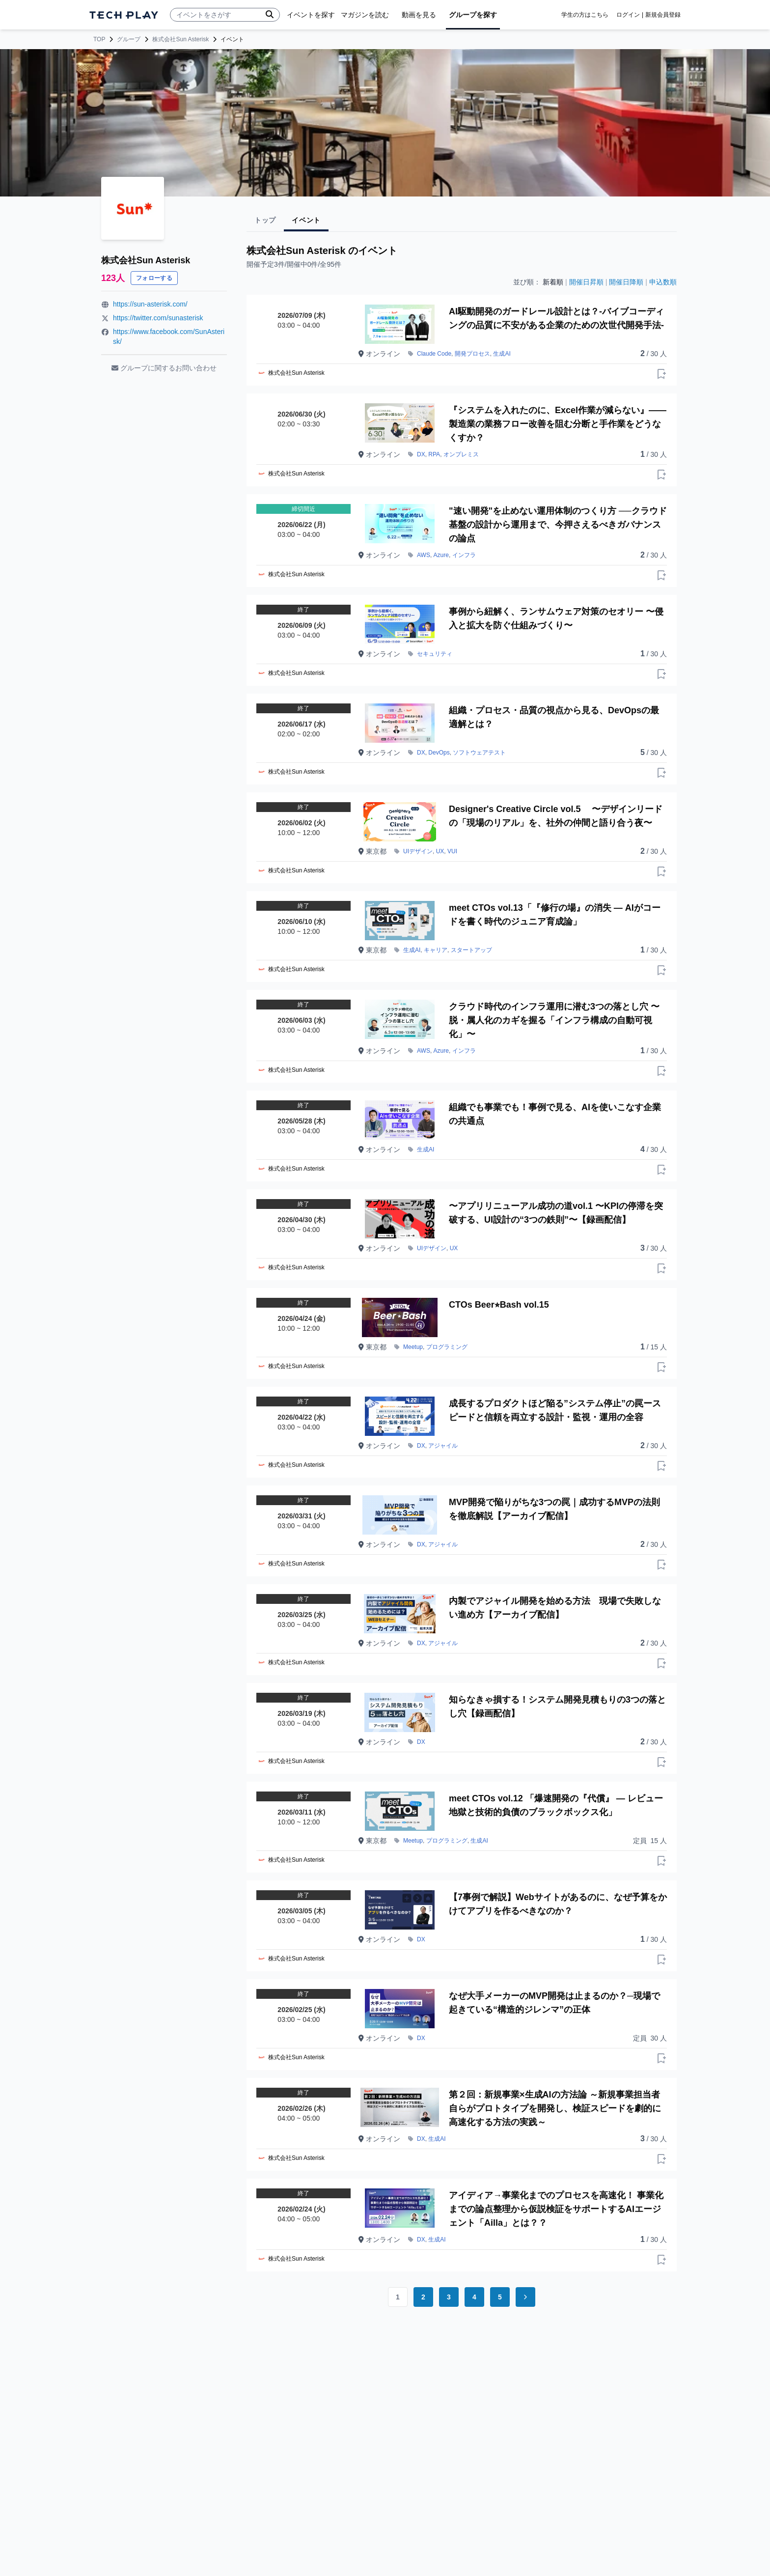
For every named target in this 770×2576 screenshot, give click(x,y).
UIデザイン (418, 851)
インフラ (464, 555)
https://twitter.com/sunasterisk (158, 318)
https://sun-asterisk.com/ (150, 304)
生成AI (501, 353)
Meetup (413, 1347)
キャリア (435, 950)
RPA (434, 454)
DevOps (438, 752)
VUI (452, 851)
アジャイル (443, 1445)
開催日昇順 (586, 282)
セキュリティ (434, 653)
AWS (423, 555)
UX (440, 851)
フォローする (154, 278)
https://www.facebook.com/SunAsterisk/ (168, 336)
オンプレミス (461, 454)
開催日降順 (626, 282)
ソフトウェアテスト (479, 752)
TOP (99, 39)
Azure (441, 555)
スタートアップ (471, 950)
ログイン (628, 14)
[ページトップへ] (123, 15)
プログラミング (447, 1347)
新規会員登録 (663, 14)
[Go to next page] (525, 2297)
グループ (128, 39)
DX (421, 454)
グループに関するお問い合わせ (164, 368)
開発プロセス (472, 353)
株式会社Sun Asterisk (180, 39)
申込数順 (663, 282)
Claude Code (434, 353)
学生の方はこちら (584, 14)
